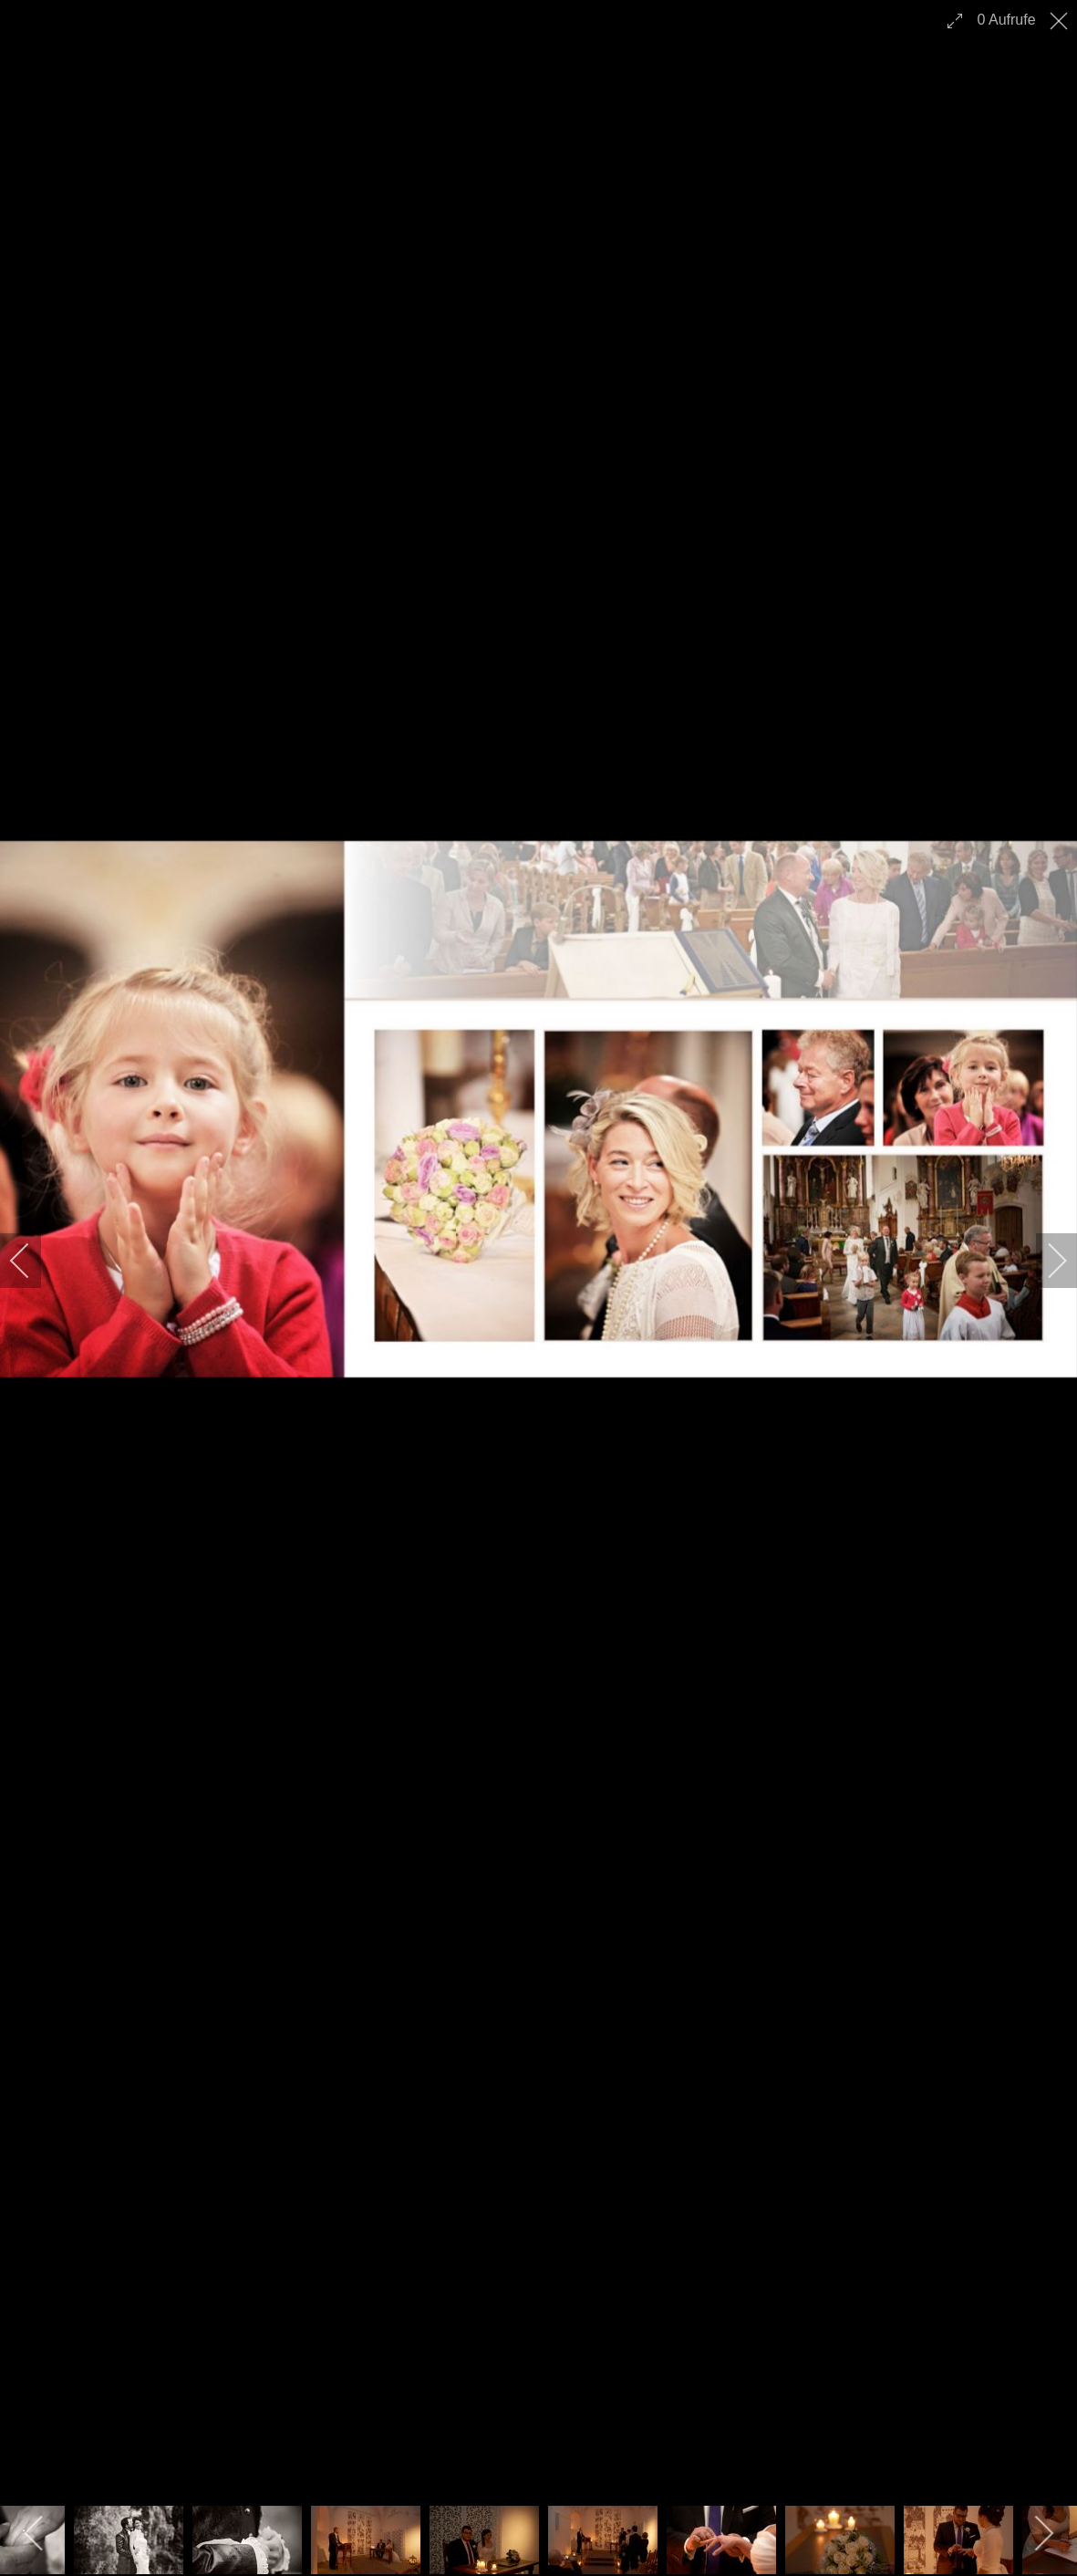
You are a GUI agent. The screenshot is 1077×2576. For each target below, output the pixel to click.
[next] (1045, 1260)
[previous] (32, 1260)
